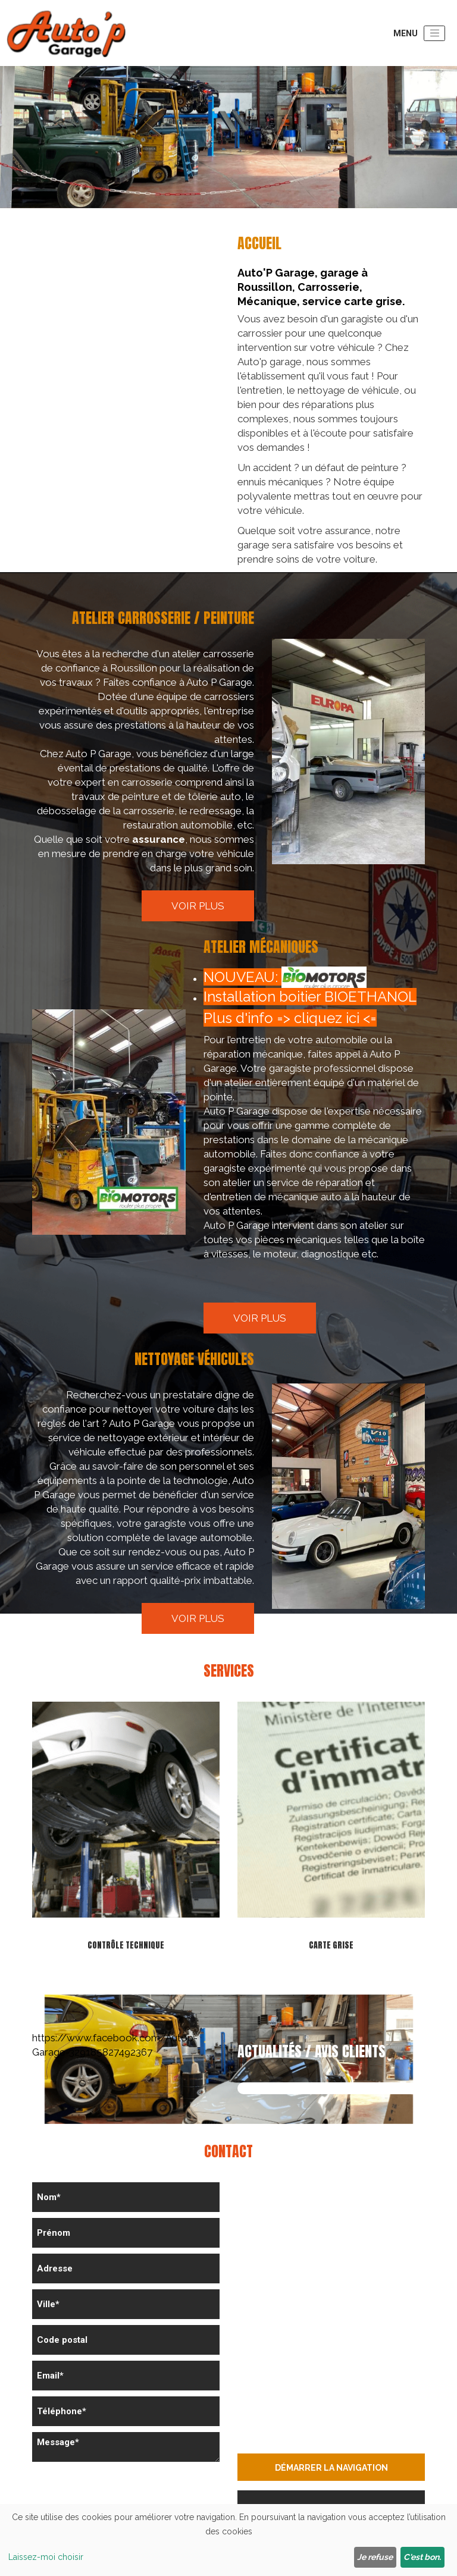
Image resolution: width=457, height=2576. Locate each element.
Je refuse (375, 2557)
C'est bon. (422, 2557)
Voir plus (197, 906)
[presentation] (122, 2491)
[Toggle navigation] (434, 33)
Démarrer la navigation (331, 2468)
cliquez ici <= (335, 1018)
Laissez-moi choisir (45, 2557)
